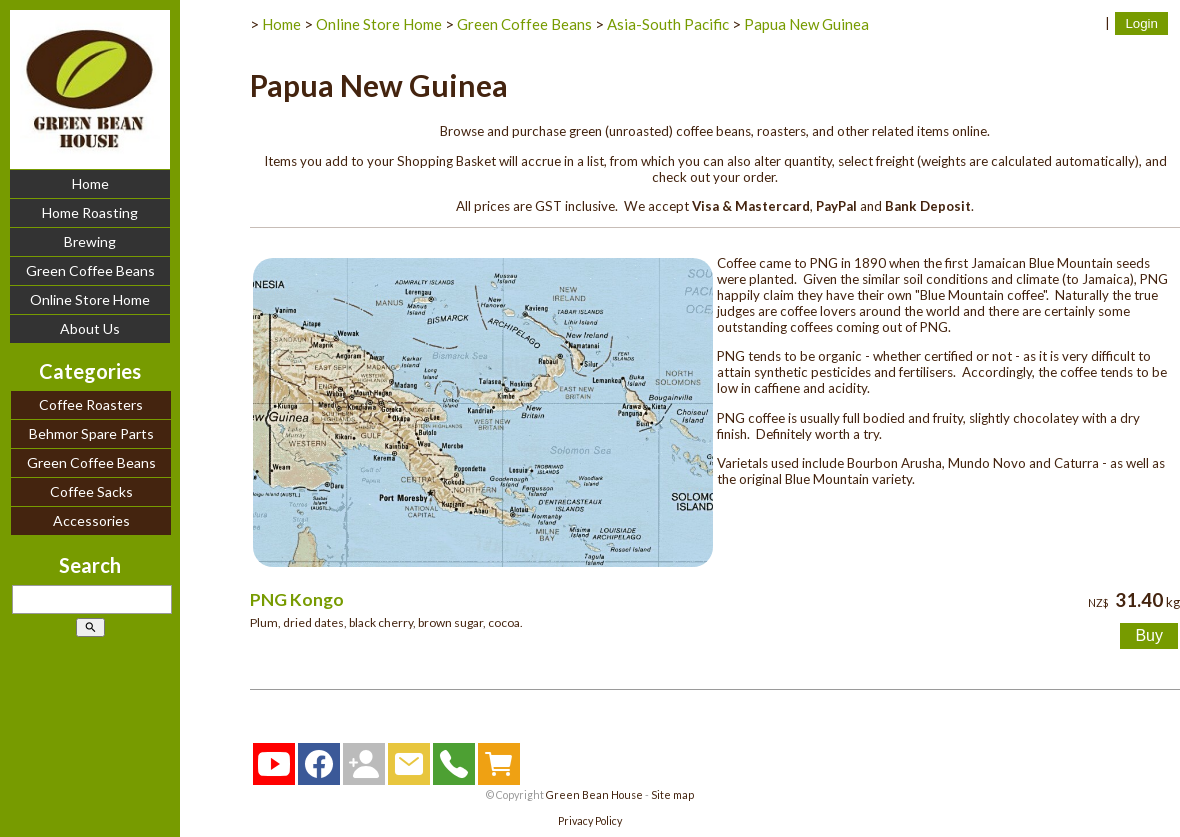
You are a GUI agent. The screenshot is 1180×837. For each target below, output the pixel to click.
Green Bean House (594, 794)
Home (90, 183)
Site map (672, 794)
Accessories (91, 520)
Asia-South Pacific (668, 24)
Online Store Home (90, 299)
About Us (90, 328)
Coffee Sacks (91, 491)
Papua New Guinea (806, 24)
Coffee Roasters (91, 404)
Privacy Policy (590, 820)
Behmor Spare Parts (91, 433)
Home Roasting (90, 212)
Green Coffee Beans (90, 270)
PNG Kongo (297, 599)
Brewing (90, 241)
